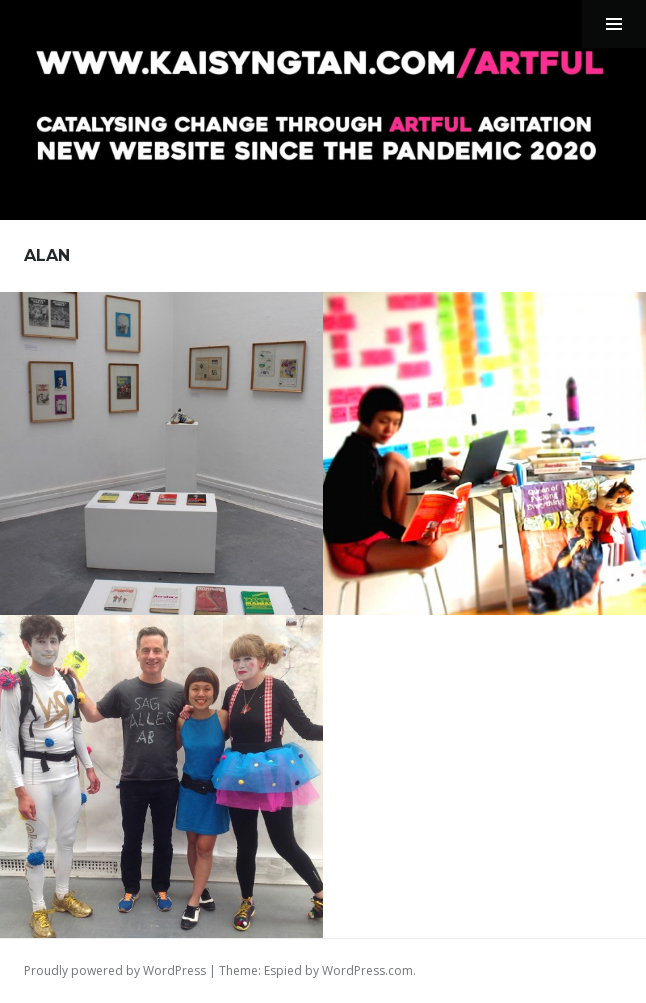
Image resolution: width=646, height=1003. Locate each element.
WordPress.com (367, 970)
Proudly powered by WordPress (115, 970)
